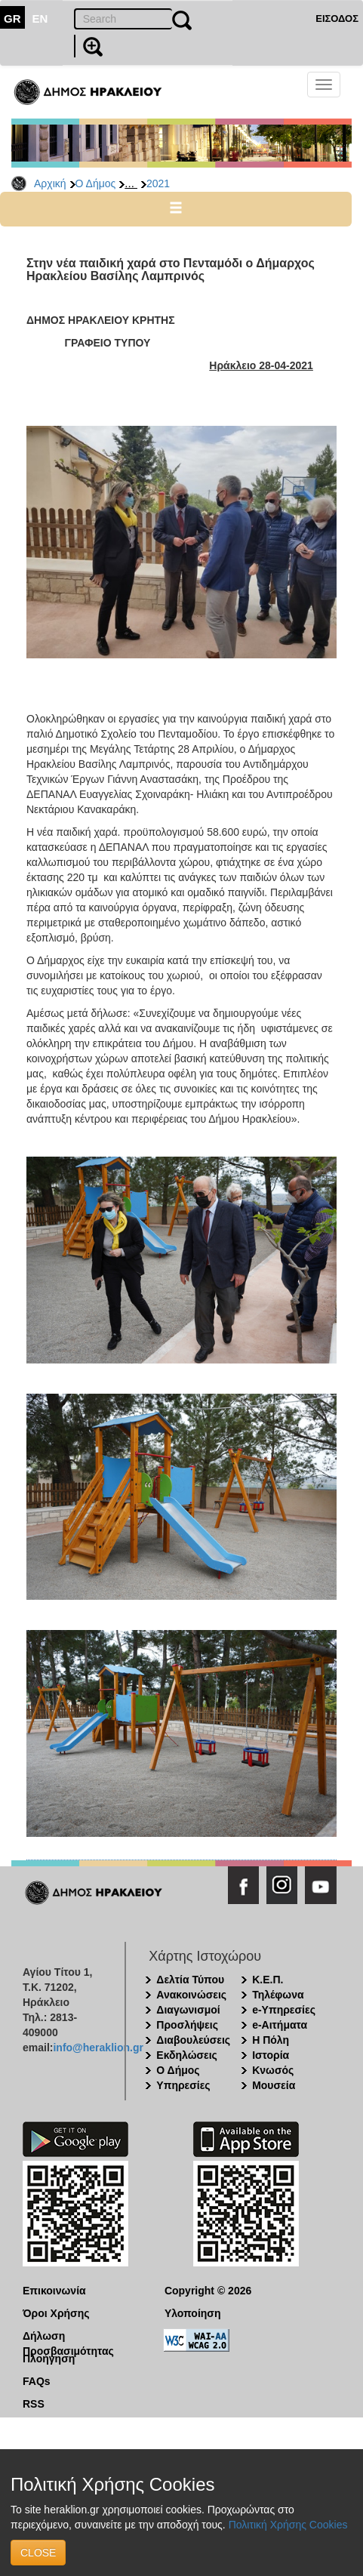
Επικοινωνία (54, 2291)
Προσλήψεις (187, 2025)
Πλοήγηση (49, 2359)
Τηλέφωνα (277, 1995)
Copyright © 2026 (208, 2291)
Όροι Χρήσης (56, 2313)
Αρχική (50, 183)
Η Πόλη (270, 2040)
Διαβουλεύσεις (193, 2040)
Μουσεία (273, 2085)
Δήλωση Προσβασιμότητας (68, 2336)
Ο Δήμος (95, 183)
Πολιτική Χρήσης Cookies (288, 2525)
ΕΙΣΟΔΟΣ (336, 18)
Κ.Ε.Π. (267, 1980)
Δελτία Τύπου (190, 1980)
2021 (158, 183)
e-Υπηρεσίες (283, 2010)
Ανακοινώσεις (191, 1995)
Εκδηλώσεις (186, 2055)
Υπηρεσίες (183, 2085)
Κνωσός (273, 2070)
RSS (34, 2404)
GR (12, 18)
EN (40, 18)
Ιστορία (270, 2055)
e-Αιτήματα (279, 2025)
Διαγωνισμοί (188, 2010)
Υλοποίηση (193, 2313)
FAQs (37, 2381)
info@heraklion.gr (98, 2047)
